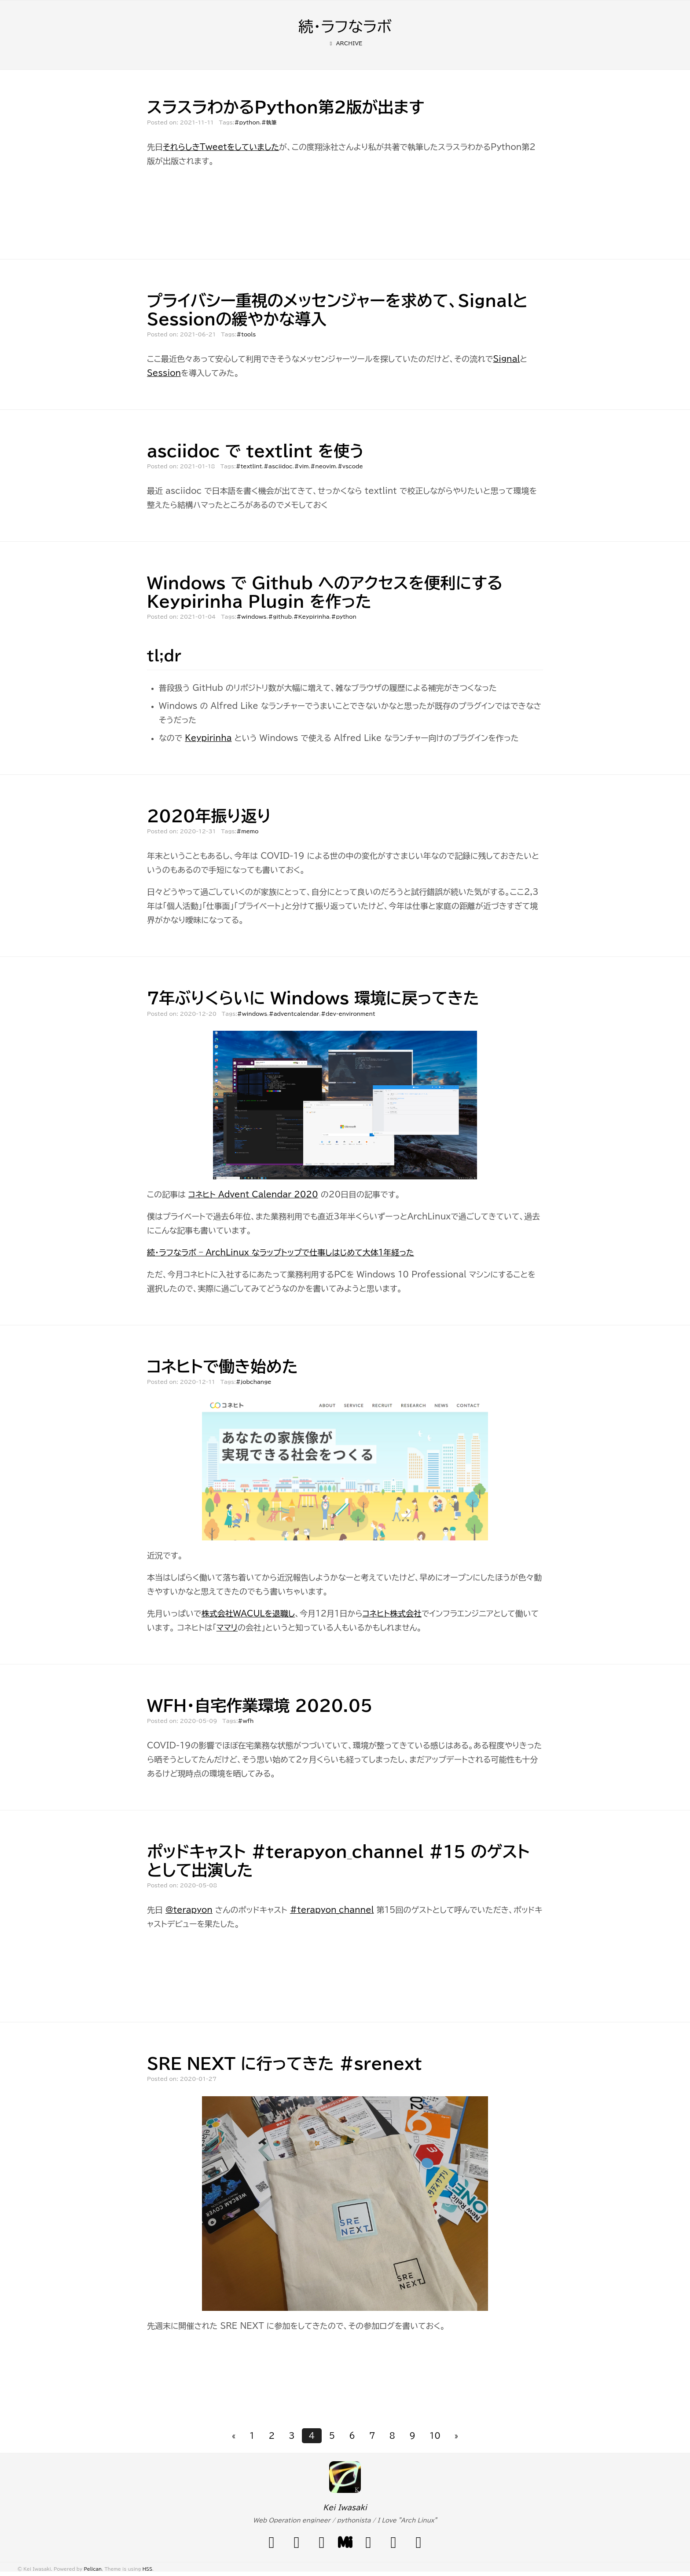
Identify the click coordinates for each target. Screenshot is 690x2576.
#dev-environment (348, 1013)
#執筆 (269, 122)
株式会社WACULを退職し (248, 1613)
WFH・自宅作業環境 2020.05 (259, 1705)
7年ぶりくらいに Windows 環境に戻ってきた (313, 998)
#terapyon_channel (332, 1910)
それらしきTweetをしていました (221, 147)
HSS (147, 2569)
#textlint (249, 466)
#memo (247, 831)
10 (434, 2436)
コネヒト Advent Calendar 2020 (253, 1194)
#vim (301, 466)
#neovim (323, 466)
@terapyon (189, 1910)
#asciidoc (278, 466)
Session (164, 373)
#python (247, 122)
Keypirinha (208, 738)
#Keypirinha (312, 616)
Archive (345, 43)
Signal (506, 359)
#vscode (350, 466)
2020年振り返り (209, 816)
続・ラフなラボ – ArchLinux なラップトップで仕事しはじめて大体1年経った (280, 1252)
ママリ (227, 1627)
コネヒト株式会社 (392, 1613)
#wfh (245, 1720)
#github (280, 616)
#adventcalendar (294, 1013)
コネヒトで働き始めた (222, 1366)
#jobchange (254, 1381)
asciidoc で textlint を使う (255, 451)
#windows (251, 616)
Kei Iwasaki (345, 2507)
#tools (246, 334)
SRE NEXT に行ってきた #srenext (284, 2063)
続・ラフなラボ (345, 26)
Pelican (93, 2569)
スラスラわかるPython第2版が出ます (285, 107)
